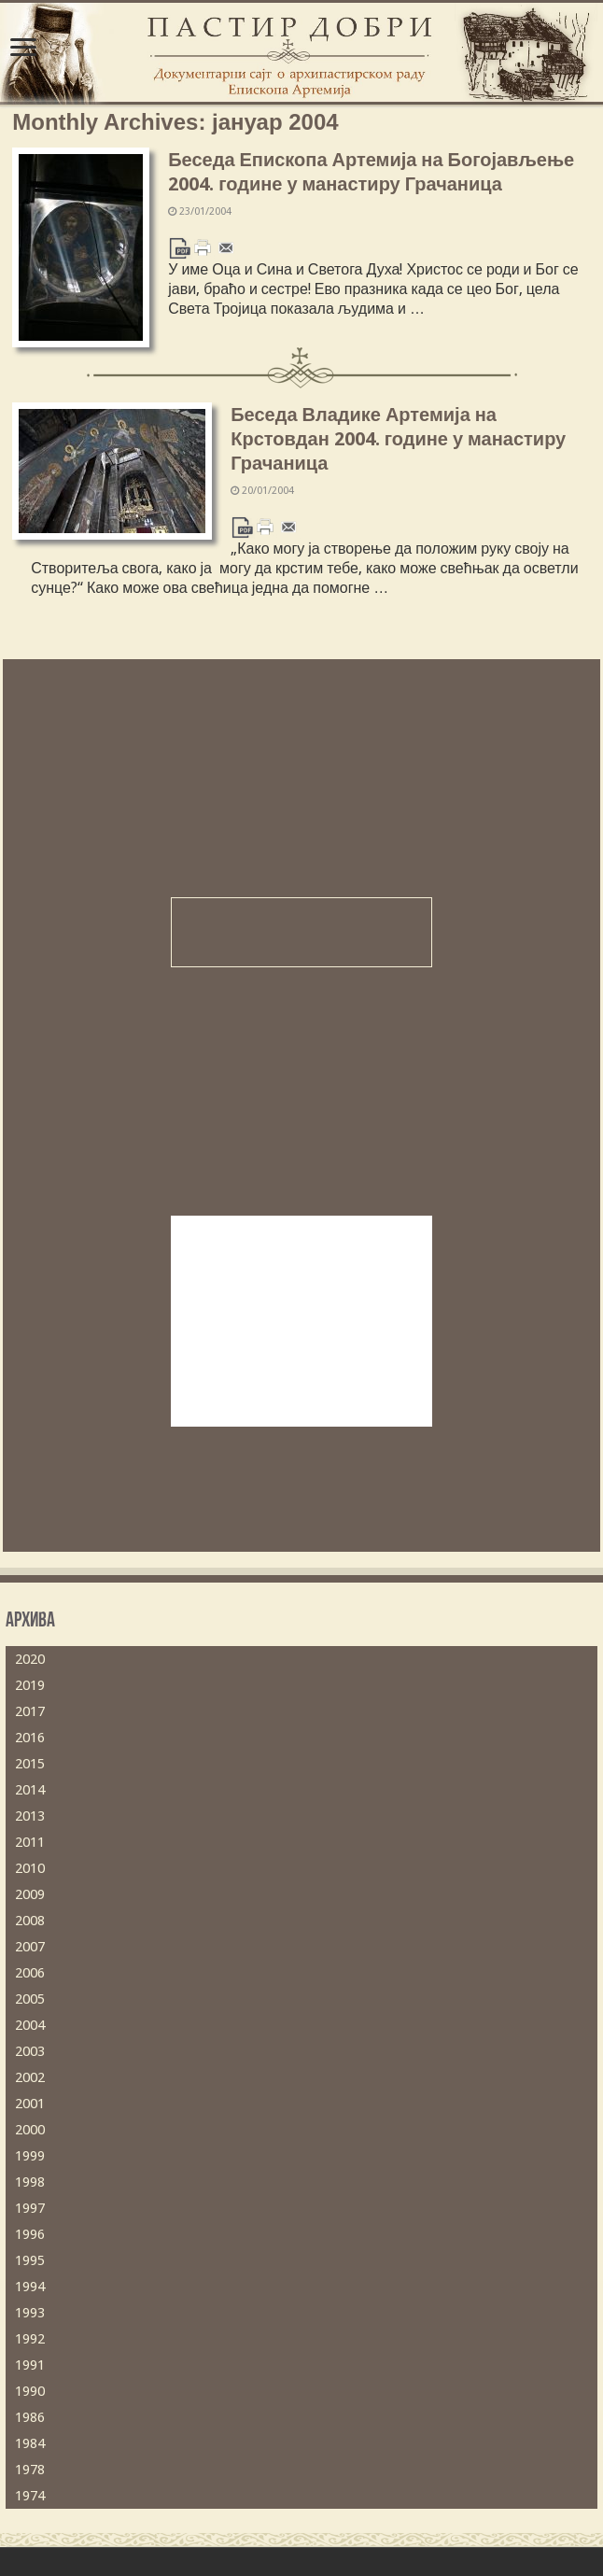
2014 (30, 1789)
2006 (30, 1972)
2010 (30, 1868)
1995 (30, 2260)
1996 (30, 2234)
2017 (30, 1711)
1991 (30, 2365)
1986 (30, 2417)
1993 (30, 2312)
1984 (30, 2443)
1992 (30, 2338)
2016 (30, 1737)
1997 (30, 2208)
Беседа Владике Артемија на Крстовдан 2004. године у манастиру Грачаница (398, 438)
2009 (30, 1894)
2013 (30, 1816)
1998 (30, 2182)
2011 (30, 1842)
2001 (30, 2103)
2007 (30, 1946)
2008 (30, 1920)
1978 (30, 2469)
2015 (30, 1763)
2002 (30, 2077)
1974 (30, 2495)
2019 (30, 1685)
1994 (30, 2286)
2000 (30, 2129)
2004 (30, 2025)
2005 (30, 1999)
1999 (30, 2155)
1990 (30, 2391)
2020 (30, 1659)
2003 (30, 2051)
